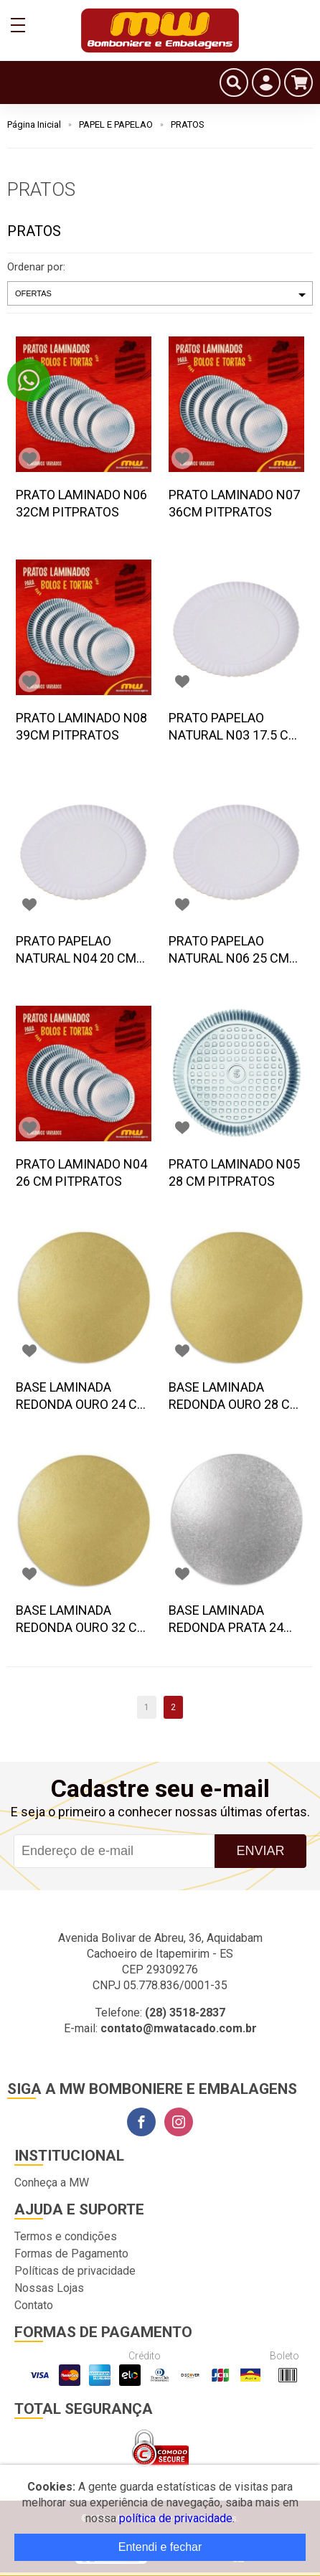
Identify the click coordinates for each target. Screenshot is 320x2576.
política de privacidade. (177, 2518)
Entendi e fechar (160, 2547)
